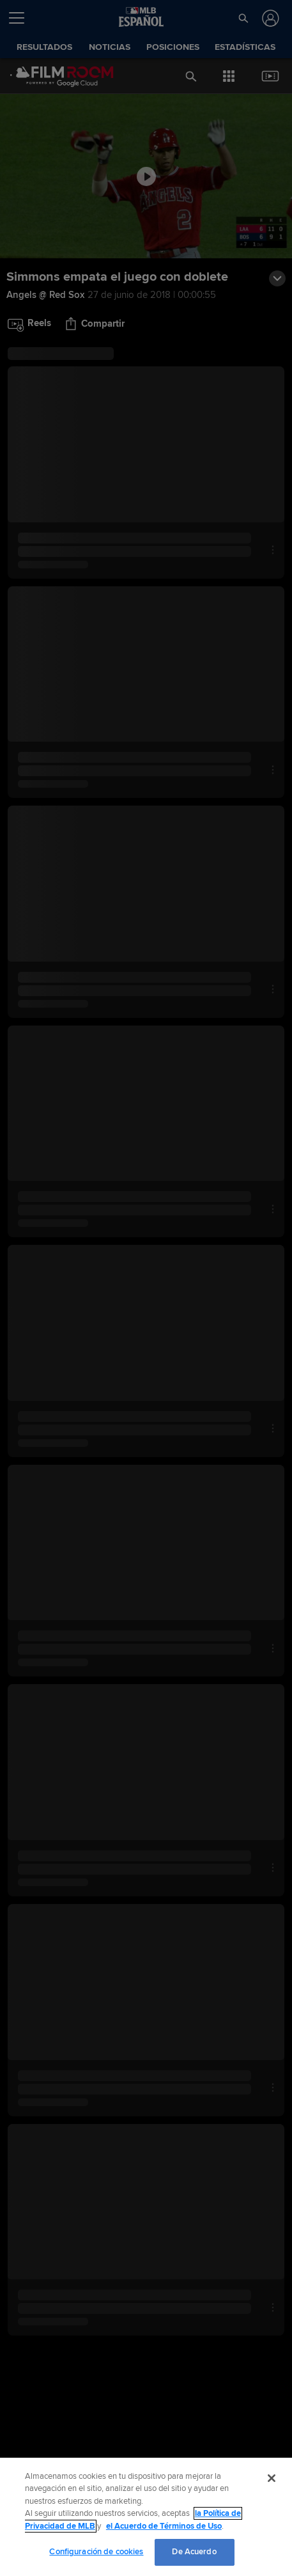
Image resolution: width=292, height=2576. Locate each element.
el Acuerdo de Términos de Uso (164, 2526)
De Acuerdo (194, 2552)
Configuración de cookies (96, 2552)
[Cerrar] (271, 2478)
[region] (146, 2517)
